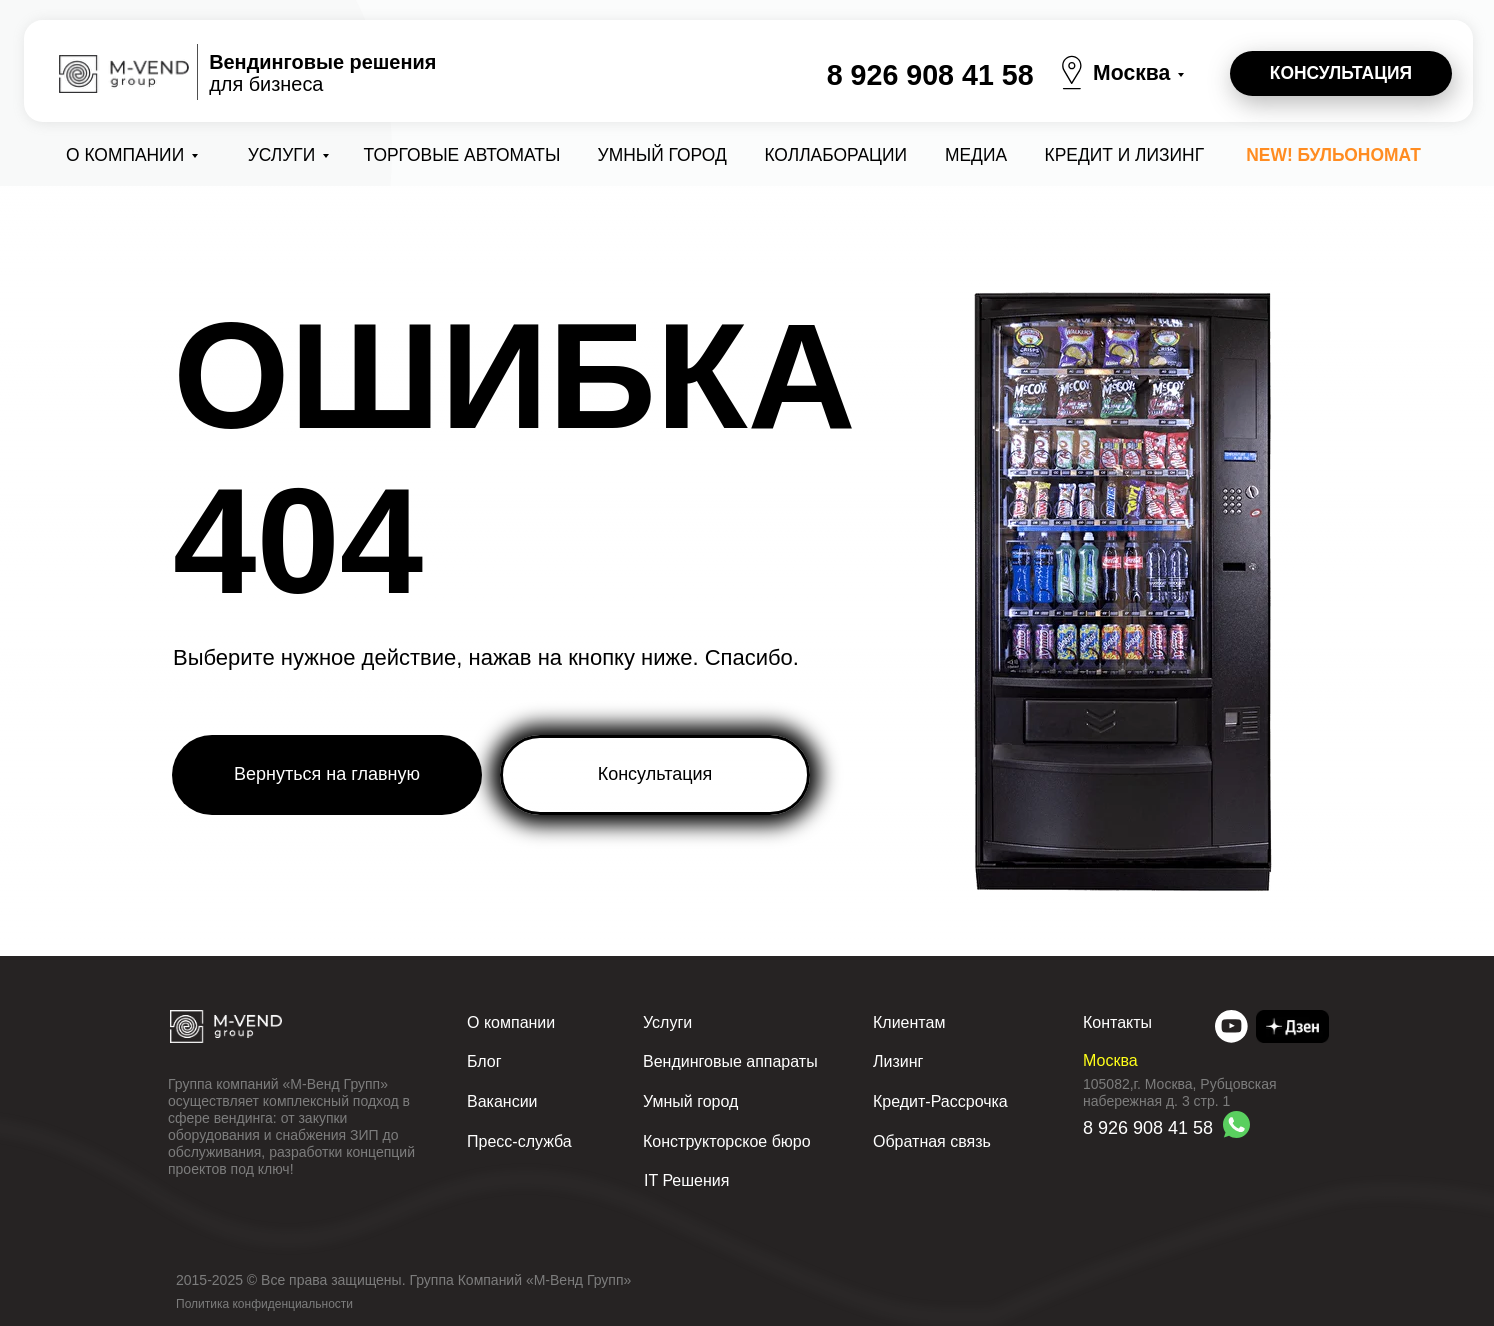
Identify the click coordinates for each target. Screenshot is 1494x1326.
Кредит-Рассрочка (940, 1101)
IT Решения (686, 1180)
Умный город (662, 155)
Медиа (976, 155)
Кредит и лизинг (1125, 155)
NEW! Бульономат (1333, 155)
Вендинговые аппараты (730, 1061)
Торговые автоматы (462, 155)
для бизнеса (322, 73)
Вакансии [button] (502, 1101)
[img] (1231, 1026)
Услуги (282, 155)
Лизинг (898, 1061)
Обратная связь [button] (932, 1141)
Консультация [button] (655, 774)
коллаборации (835, 155)
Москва (1131, 72)
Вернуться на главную (327, 774)
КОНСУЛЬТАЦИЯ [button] (1341, 73)
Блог (484, 1061)
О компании (125, 155)
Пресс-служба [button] (519, 1141)
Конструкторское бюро (727, 1141)
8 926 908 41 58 (930, 75)
